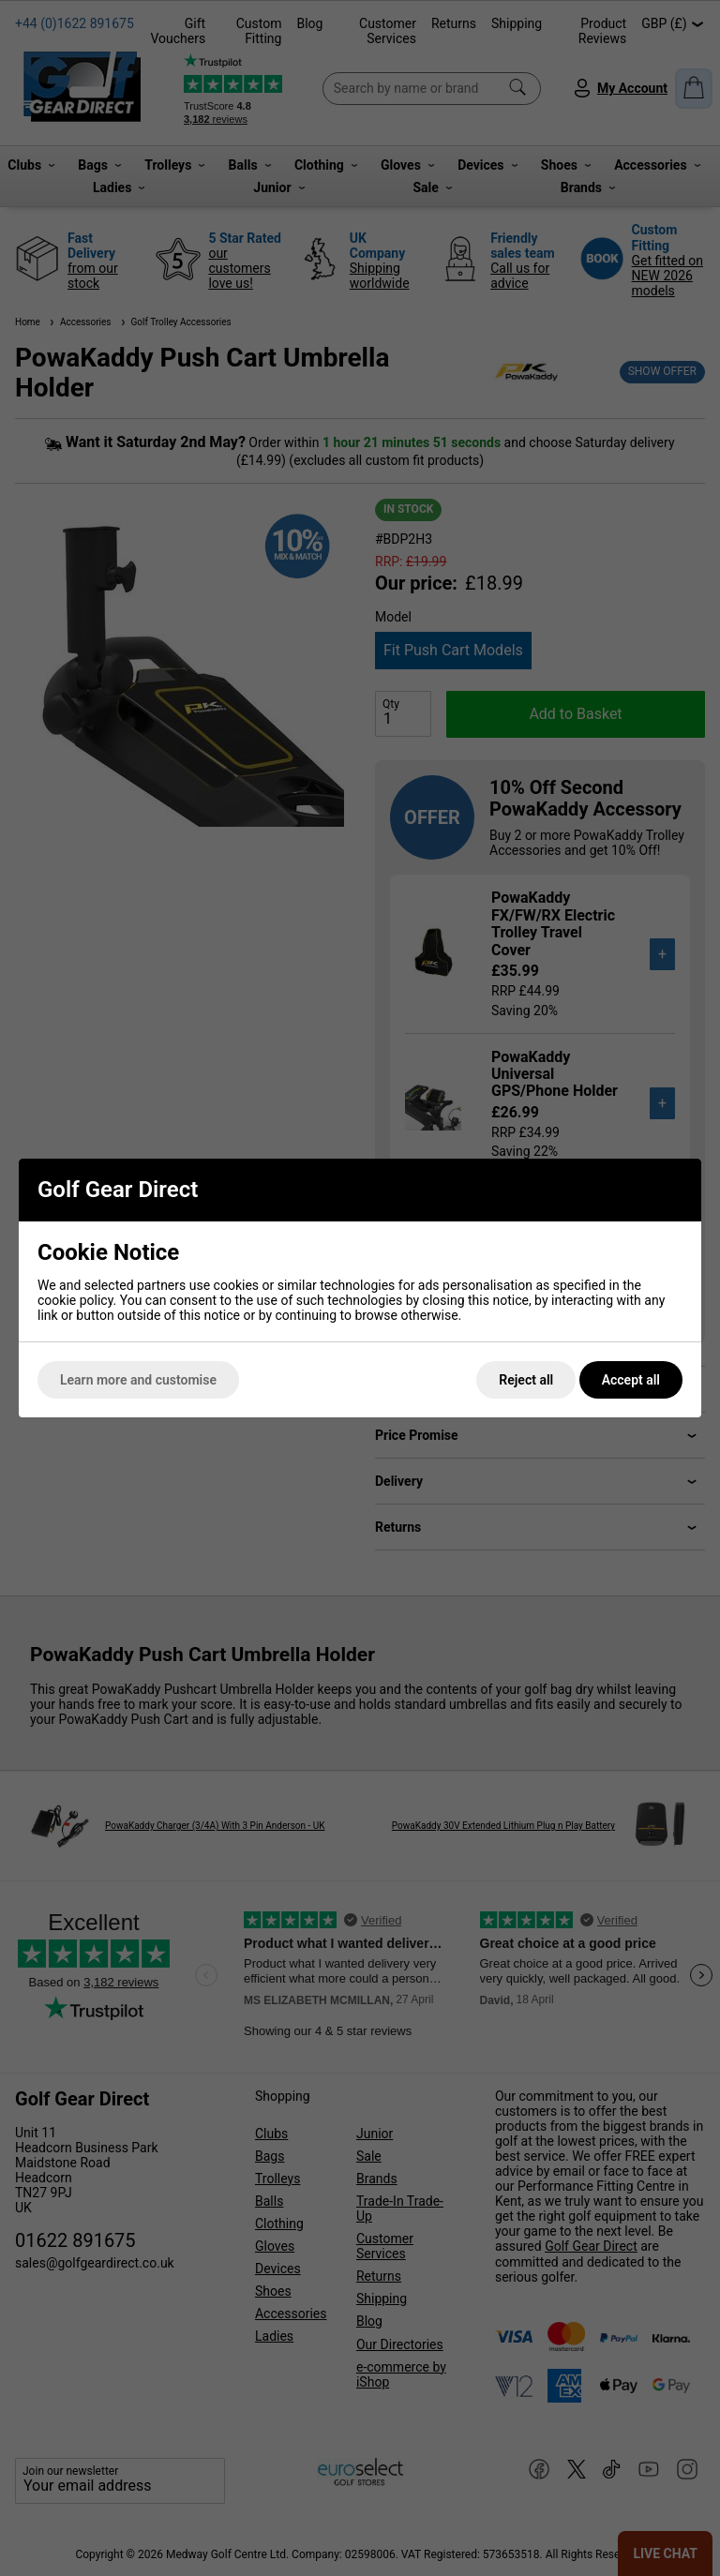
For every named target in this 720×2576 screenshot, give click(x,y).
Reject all (526, 1379)
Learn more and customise (138, 1379)
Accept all (631, 1379)
